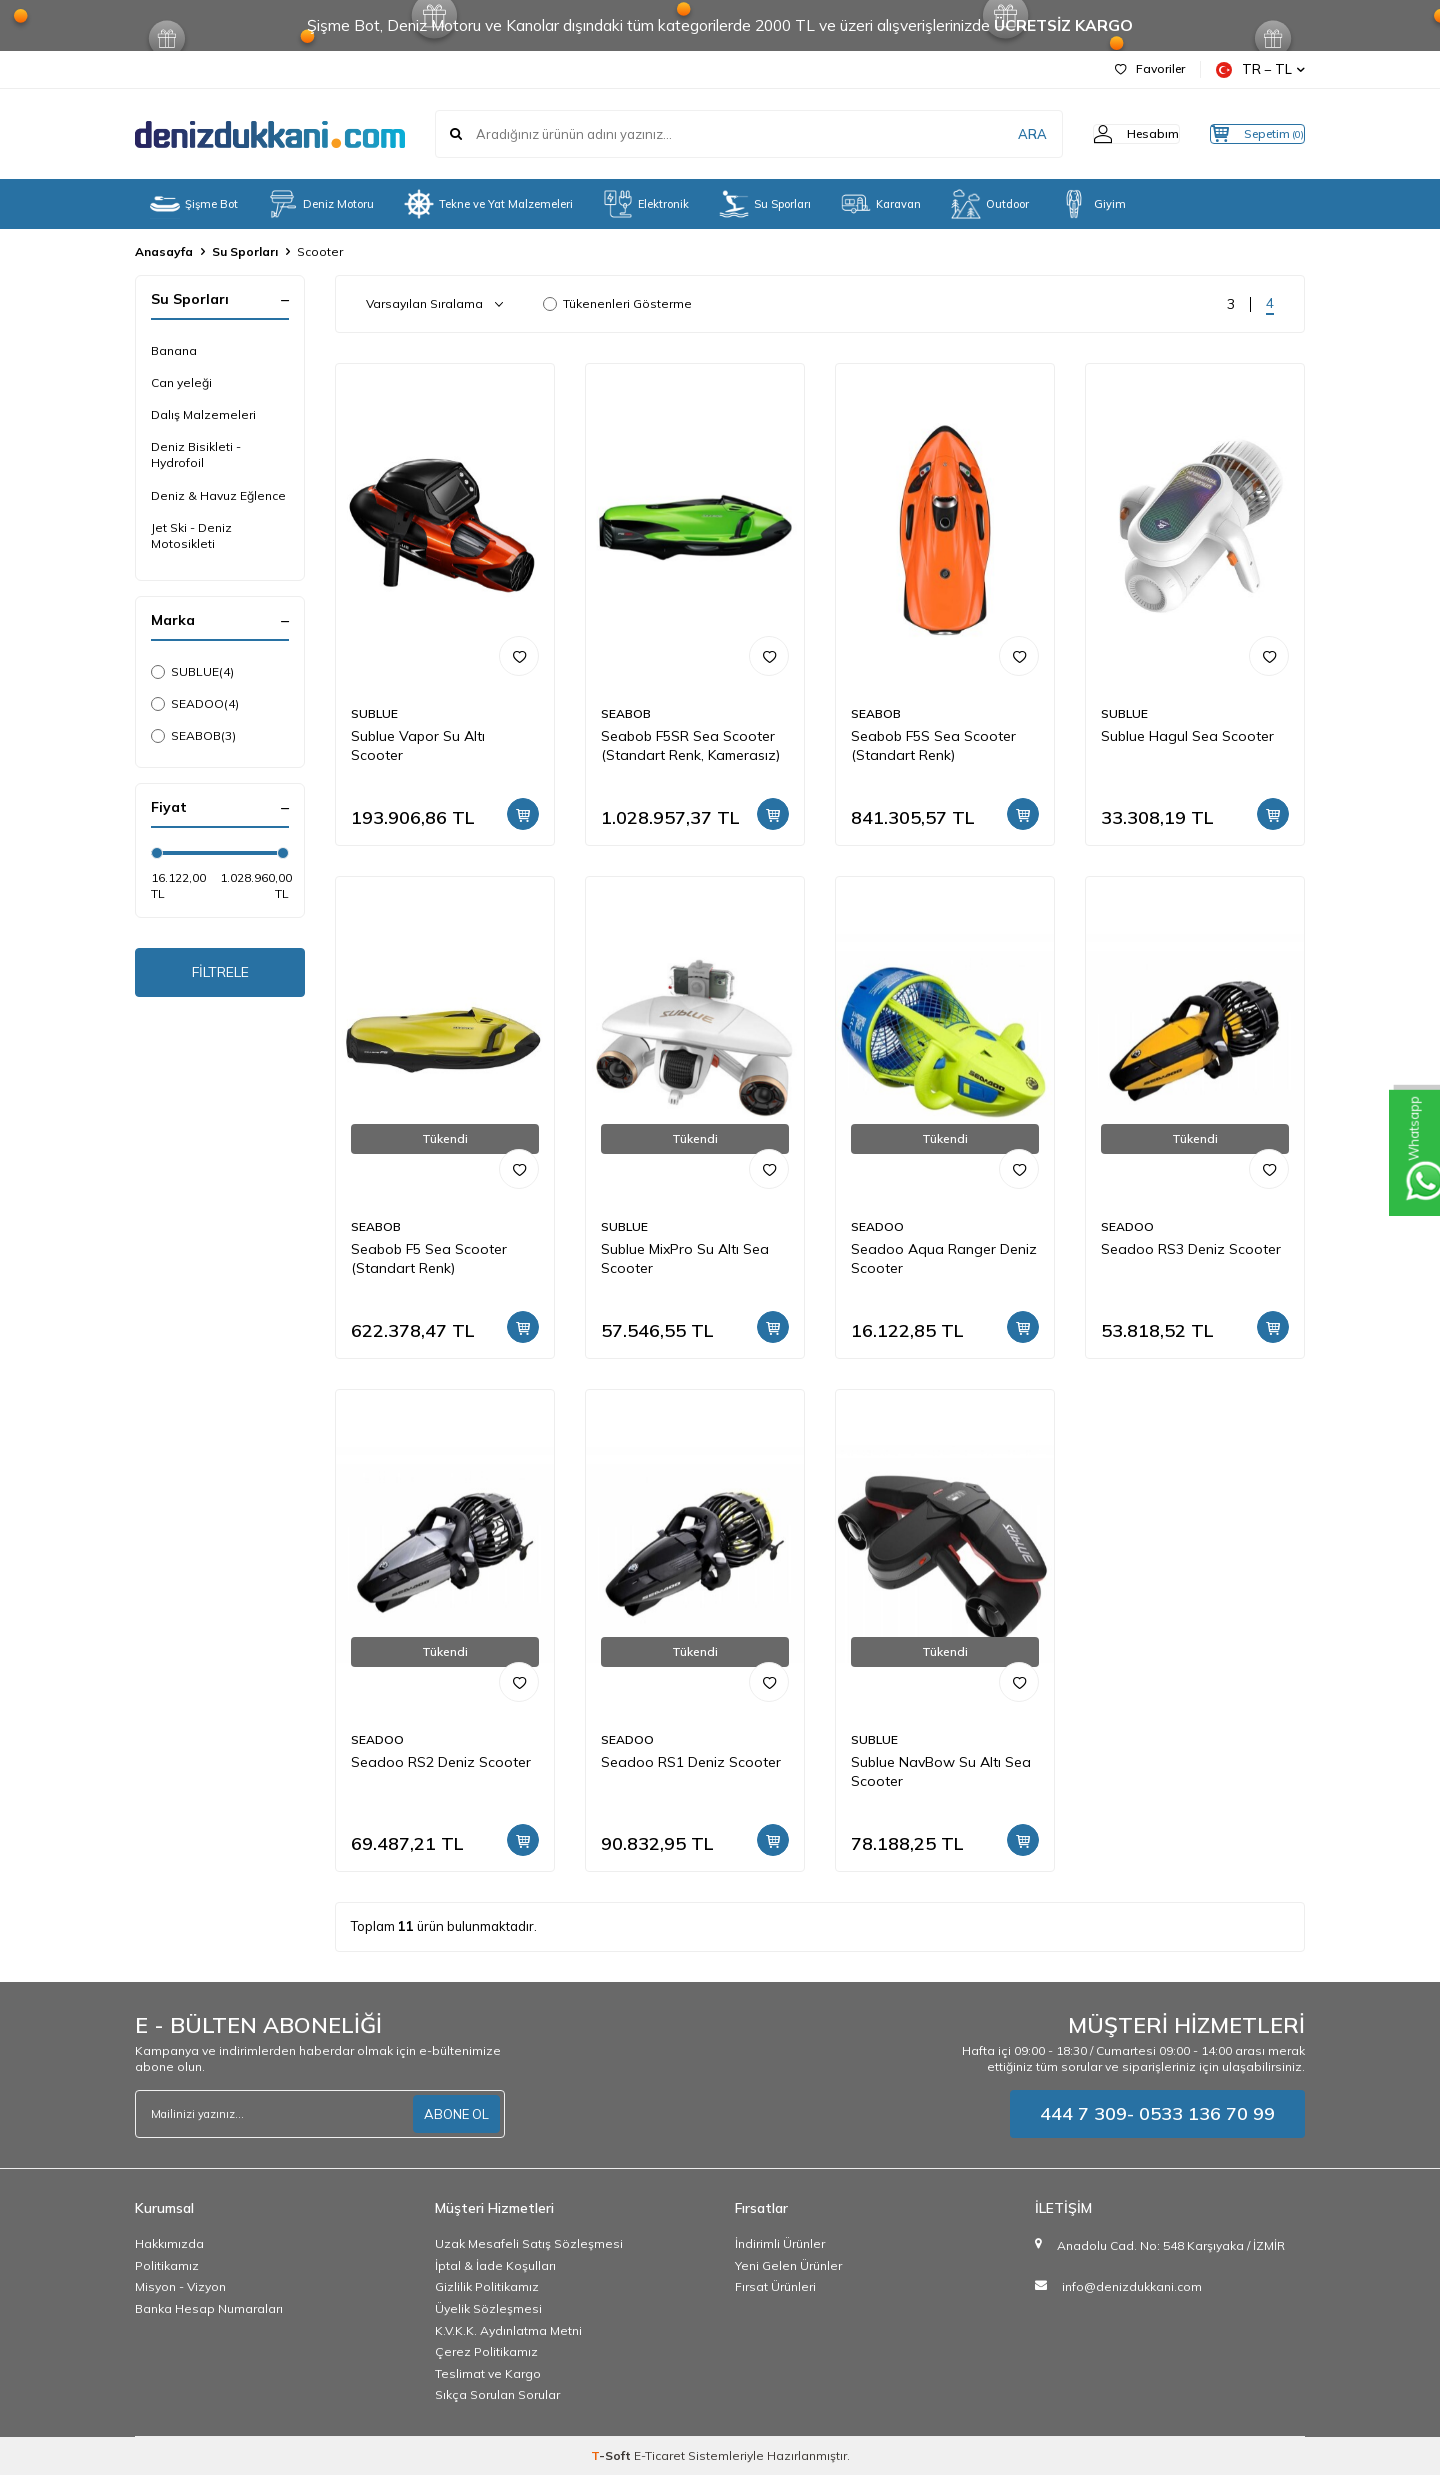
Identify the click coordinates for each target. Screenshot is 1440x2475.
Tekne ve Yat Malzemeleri (488, 204)
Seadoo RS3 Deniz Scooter (1191, 1249)
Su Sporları (765, 204)
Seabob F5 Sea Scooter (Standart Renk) (429, 1258)
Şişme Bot (194, 204)
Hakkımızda (169, 2243)
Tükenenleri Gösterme (617, 303)
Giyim (1092, 204)
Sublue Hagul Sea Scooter (1187, 736)
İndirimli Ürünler (780, 2243)
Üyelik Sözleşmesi (488, 2308)
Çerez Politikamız (486, 2351)
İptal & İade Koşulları (495, 2265)
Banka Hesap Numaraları (209, 2308)
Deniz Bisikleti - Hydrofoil (196, 454)
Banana (174, 350)
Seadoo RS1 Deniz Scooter (691, 1762)
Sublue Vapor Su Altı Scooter (418, 745)
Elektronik (646, 204)
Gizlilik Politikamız (487, 2286)
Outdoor (990, 204)
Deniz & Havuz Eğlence (218, 495)
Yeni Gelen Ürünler (788, 2265)
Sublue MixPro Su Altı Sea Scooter (685, 1258)
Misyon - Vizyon (180, 2286)
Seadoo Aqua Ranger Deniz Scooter (944, 1258)
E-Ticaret (659, 2455)
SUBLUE (192, 672)
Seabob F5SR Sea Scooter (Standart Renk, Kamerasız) (690, 745)
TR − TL (1260, 69)
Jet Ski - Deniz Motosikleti (191, 535)
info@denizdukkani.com (1132, 2286)
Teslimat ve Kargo (488, 2373)
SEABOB (193, 736)
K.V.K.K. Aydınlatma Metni (508, 2330)
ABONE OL (454, 2114)
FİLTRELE (220, 976)
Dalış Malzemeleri (203, 414)
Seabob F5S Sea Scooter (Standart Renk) (933, 745)
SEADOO (195, 704)
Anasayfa (164, 251)
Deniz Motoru (321, 204)
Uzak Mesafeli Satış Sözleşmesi (529, 2243)
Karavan (881, 204)
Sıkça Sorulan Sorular (497, 2394)
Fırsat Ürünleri (775, 2286)
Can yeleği (181, 382)
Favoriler (1150, 68)
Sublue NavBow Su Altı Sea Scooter (941, 1771)
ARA (992, 134)
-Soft (612, 2455)
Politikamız (167, 2265)
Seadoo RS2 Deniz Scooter (441, 1762)
